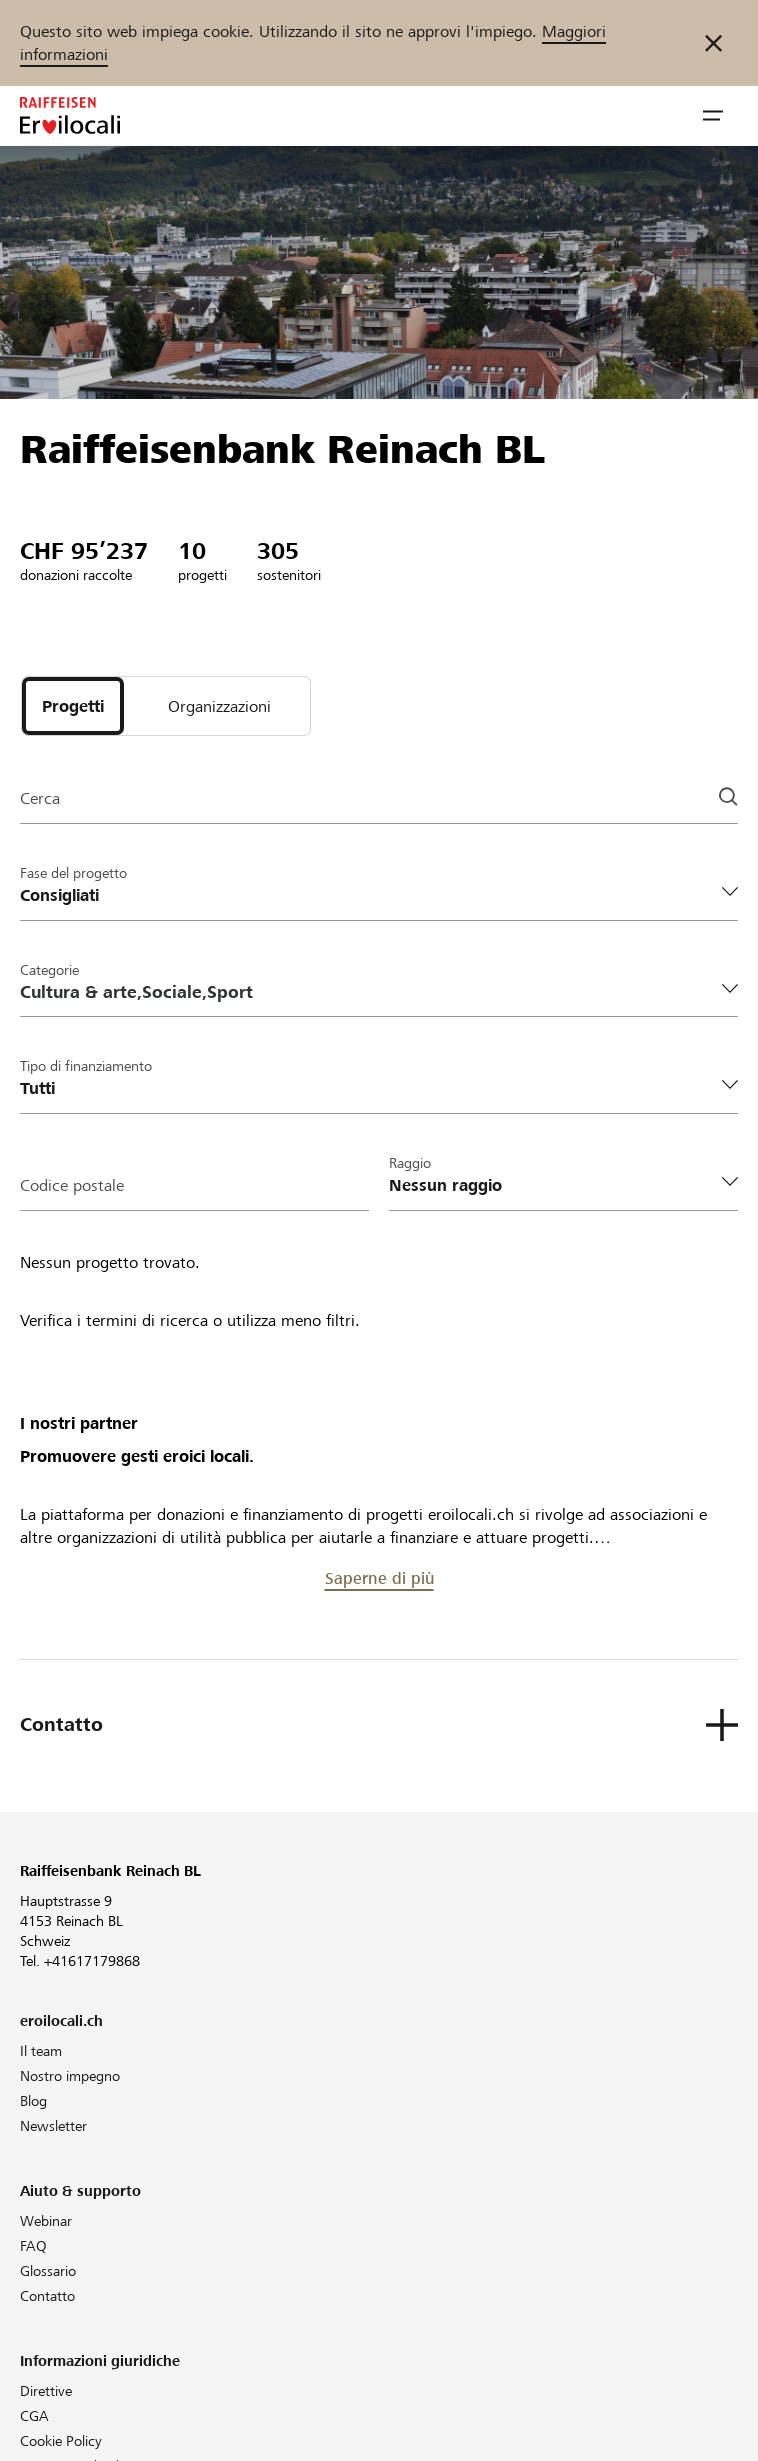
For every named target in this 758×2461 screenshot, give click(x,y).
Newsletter (53, 2126)
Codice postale (72, 1185)
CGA (34, 2416)
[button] (713, 116)
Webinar (46, 2221)
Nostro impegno (70, 2076)
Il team (41, 2051)
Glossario (48, 2271)
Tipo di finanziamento (86, 1066)
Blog (33, 2101)
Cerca (40, 798)
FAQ (33, 2246)
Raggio (410, 1163)
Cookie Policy (61, 2441)
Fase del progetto (73, 873)
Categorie (49, 970)
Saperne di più (379, 1578)
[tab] (73, 706)
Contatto (47, 2296)
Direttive (46, 2391)
